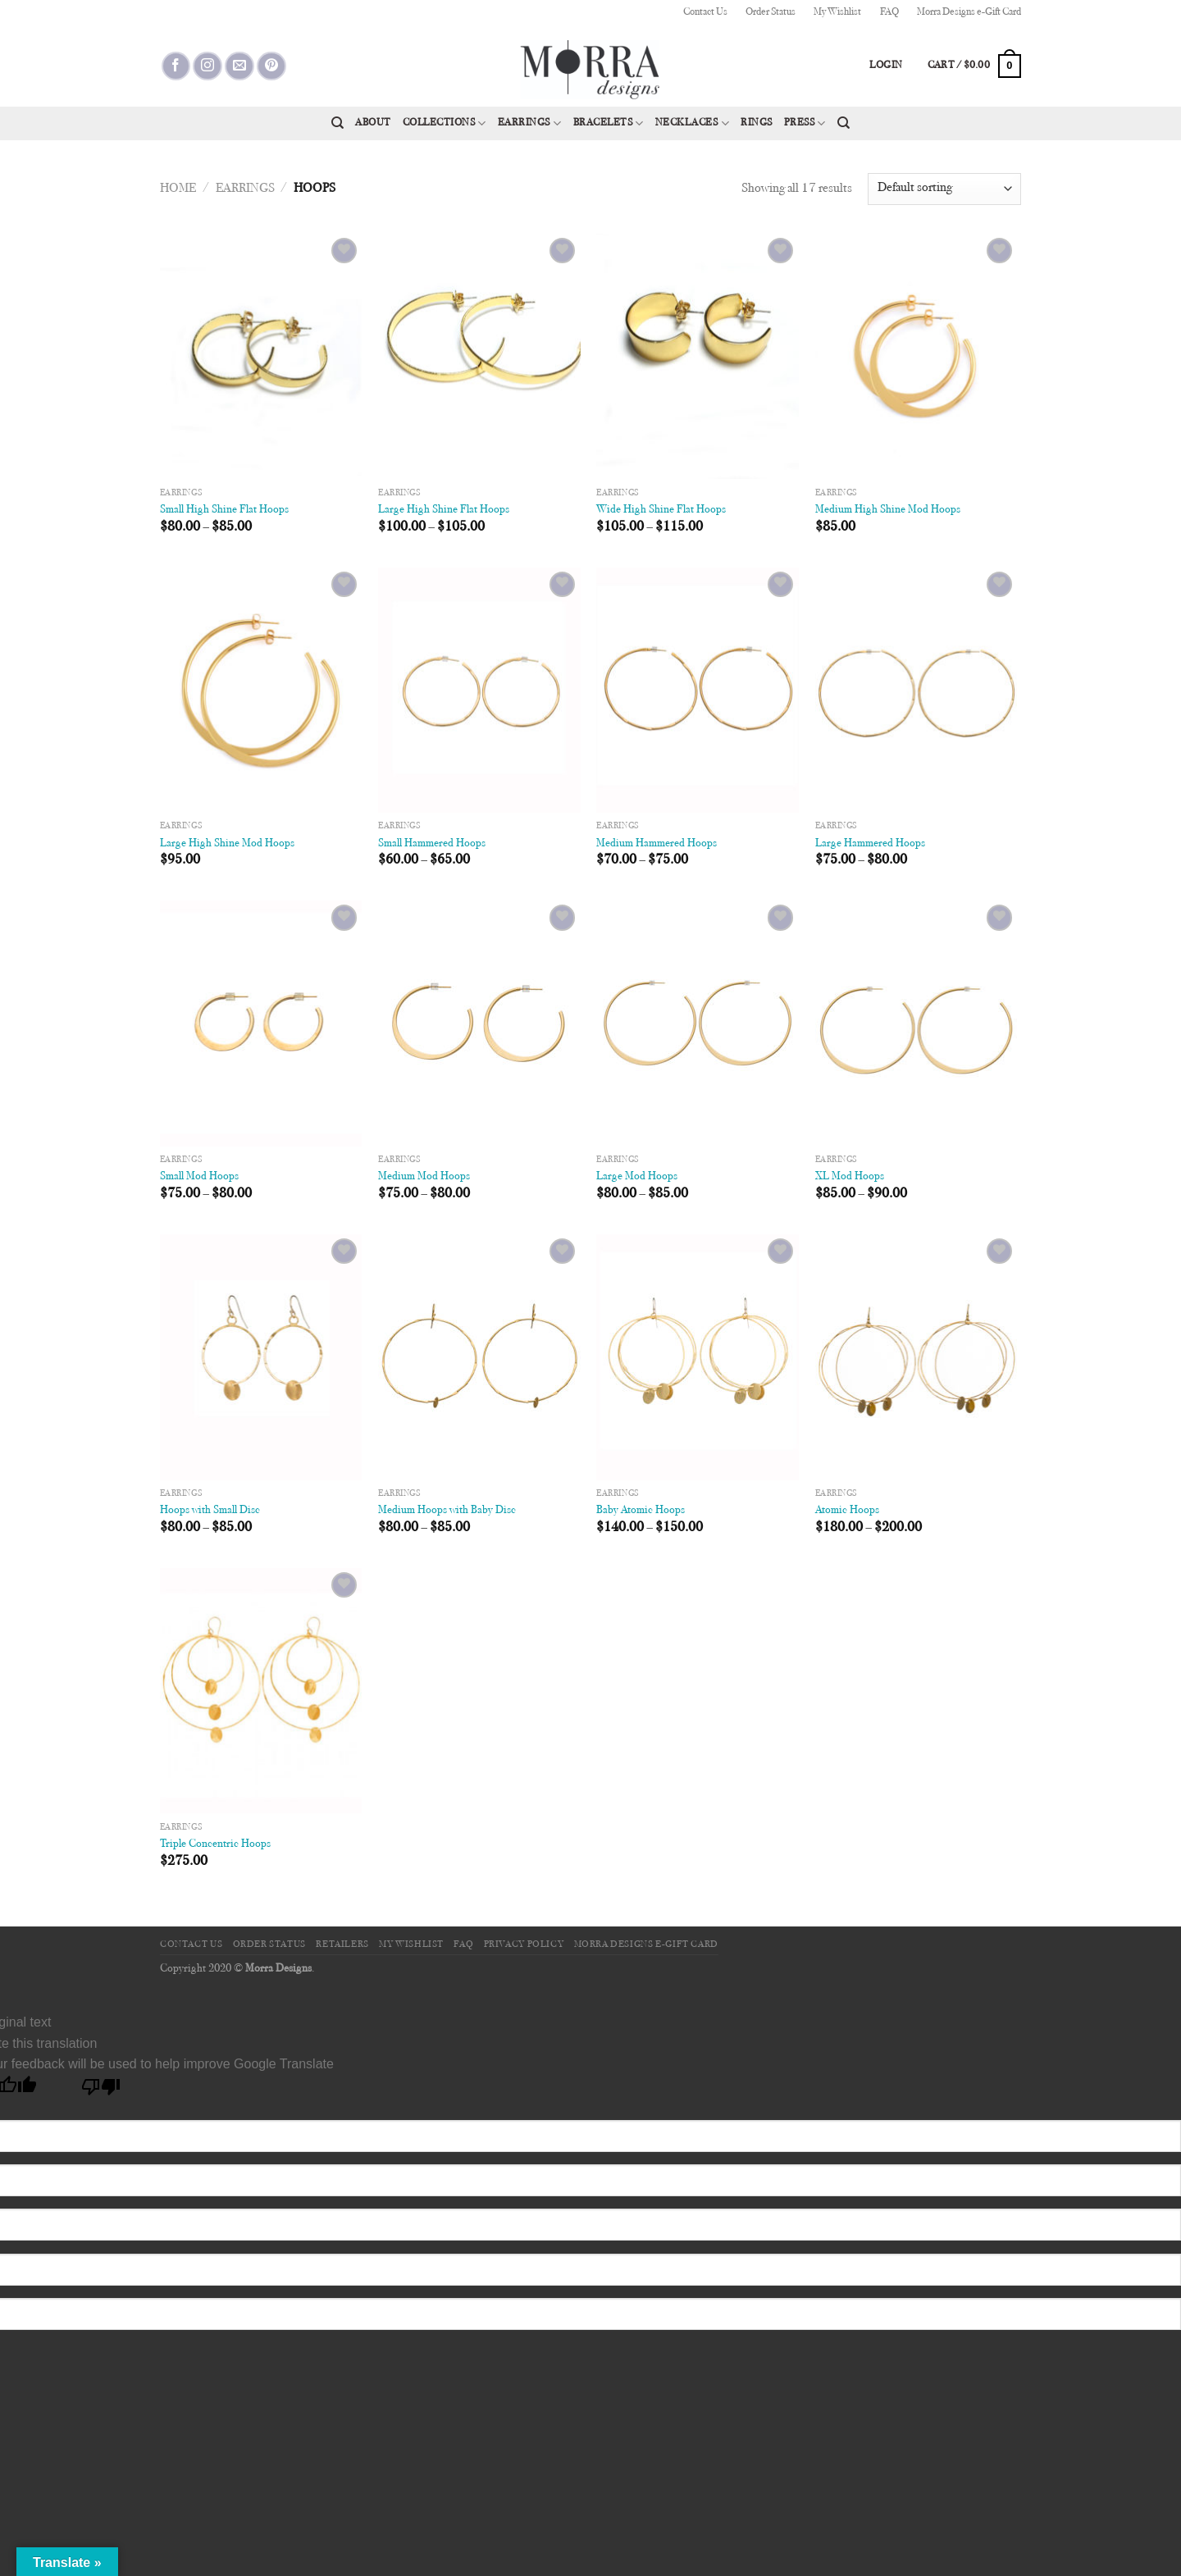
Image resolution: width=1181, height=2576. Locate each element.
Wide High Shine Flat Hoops (661, 510)
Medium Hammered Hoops (656, 843)
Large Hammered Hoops (870, 843)
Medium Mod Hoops (424, 1176)
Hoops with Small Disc (210, 1510)
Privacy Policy (524, 1944)
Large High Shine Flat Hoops (443, 510)
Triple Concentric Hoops (215, 1844)
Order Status (771, 12)
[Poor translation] (101, 2091)
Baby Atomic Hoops (640, 1510)
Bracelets (608, 123)
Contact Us (705, 12)
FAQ (889, 12)
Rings (757, 123)
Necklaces (692, 123)
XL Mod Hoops (849, 1176)
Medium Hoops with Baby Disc (447, 1510)
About (373, 123)
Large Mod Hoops (636, 1176)
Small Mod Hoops (199, 1176)
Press (805, 123)
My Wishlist (837, 12)
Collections (444, 123)
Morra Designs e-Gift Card (969, 12)
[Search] (337, 123)
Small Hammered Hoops (432, 843)
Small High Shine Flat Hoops (224, 510)
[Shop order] (944, 189)
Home (178, 188)
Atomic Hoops (847, 1510)
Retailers (342, 1944)
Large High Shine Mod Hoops (227, 843)
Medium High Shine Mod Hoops (887, 510)
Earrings (530, 123)
